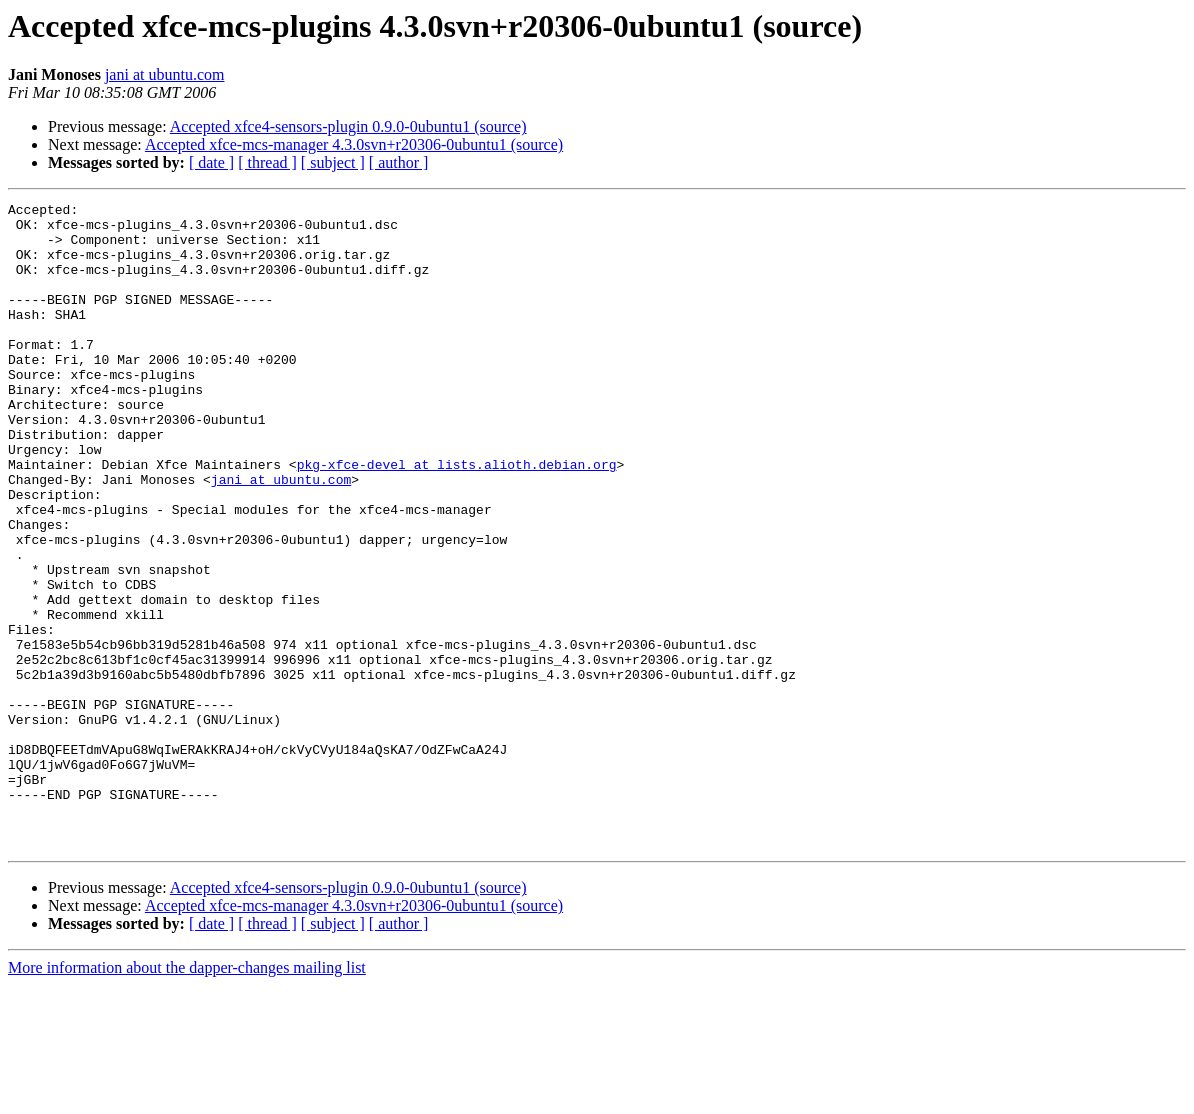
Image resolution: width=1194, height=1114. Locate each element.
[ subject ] (333, 162)
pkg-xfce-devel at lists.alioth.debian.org (457, 518)
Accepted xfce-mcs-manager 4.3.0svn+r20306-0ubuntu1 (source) (354, 144)
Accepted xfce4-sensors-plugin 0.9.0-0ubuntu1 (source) (348, 126)
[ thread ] (267, 162)
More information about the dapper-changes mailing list (187, 1096)
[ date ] (211, 162)
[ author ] (399, 162)
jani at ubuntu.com (165, 74)
